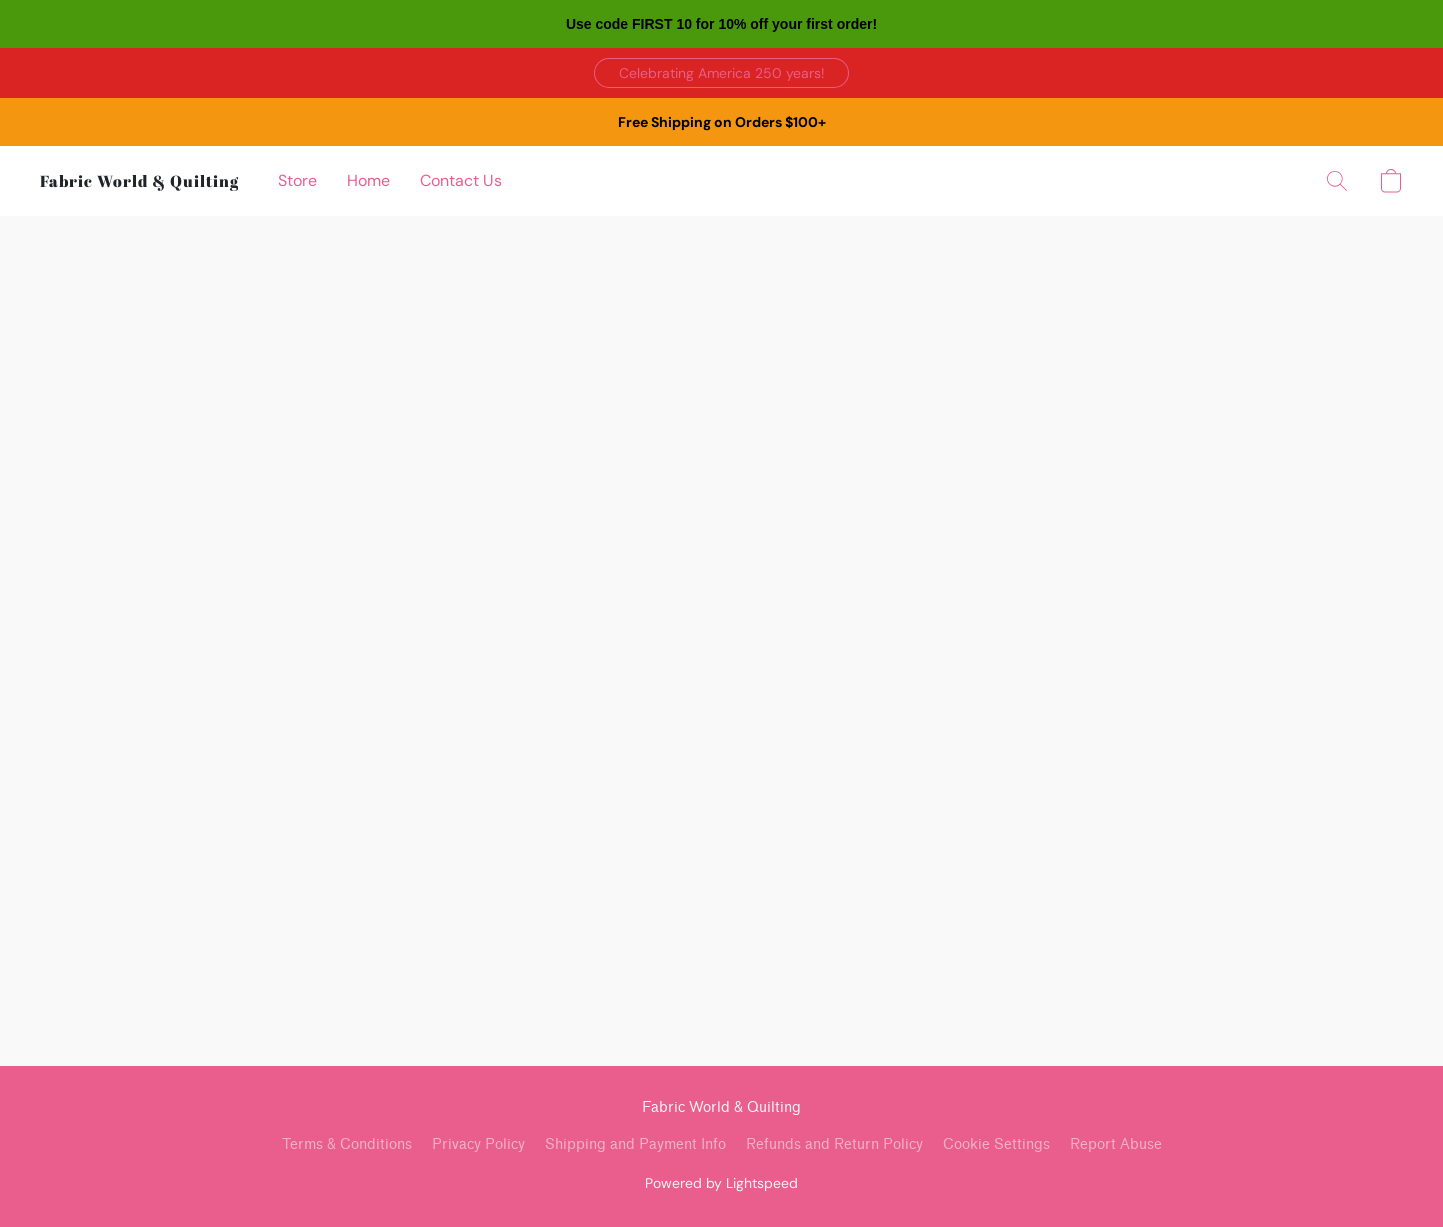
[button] (721, 73)
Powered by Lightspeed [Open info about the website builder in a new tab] (721, 1183)
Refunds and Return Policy (834, 1144)
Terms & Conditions (347, 1144)
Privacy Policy (478, 1144)
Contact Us (461, 180)
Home (368, 180)
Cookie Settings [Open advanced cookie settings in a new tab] (996, 1144)
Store (297, 180)
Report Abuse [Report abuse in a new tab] (1116, 1144)
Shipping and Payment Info (635, 1144)
